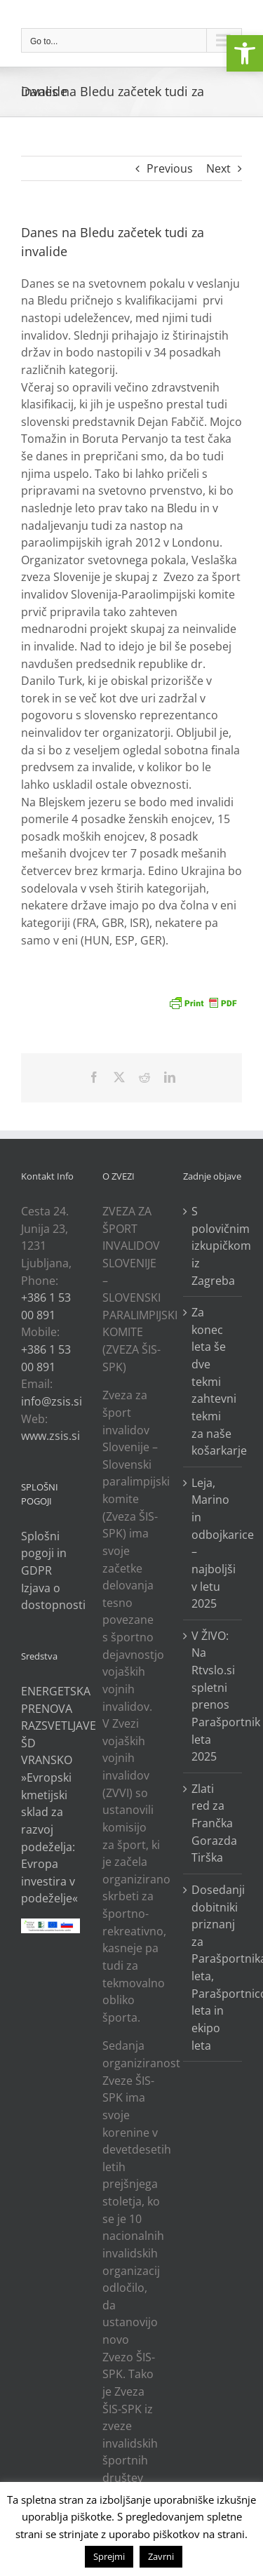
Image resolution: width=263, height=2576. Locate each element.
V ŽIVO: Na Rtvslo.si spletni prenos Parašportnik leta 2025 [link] (213, 1696)
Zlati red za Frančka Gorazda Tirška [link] (213, 1823)
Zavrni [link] (161, 2556)
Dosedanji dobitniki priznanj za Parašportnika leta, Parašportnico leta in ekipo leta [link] (213, 1967)
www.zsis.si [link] (50, 1435)
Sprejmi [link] (109, 2556)
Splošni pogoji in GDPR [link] (44, 1553)
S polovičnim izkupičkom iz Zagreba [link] (213, 1245)
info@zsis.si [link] (51, 1401)
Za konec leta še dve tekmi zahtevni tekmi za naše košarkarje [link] (213, 1381)
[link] (245, 53)
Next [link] (218, 168)
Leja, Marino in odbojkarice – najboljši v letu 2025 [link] (213, 1543)
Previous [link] (170, 168)
